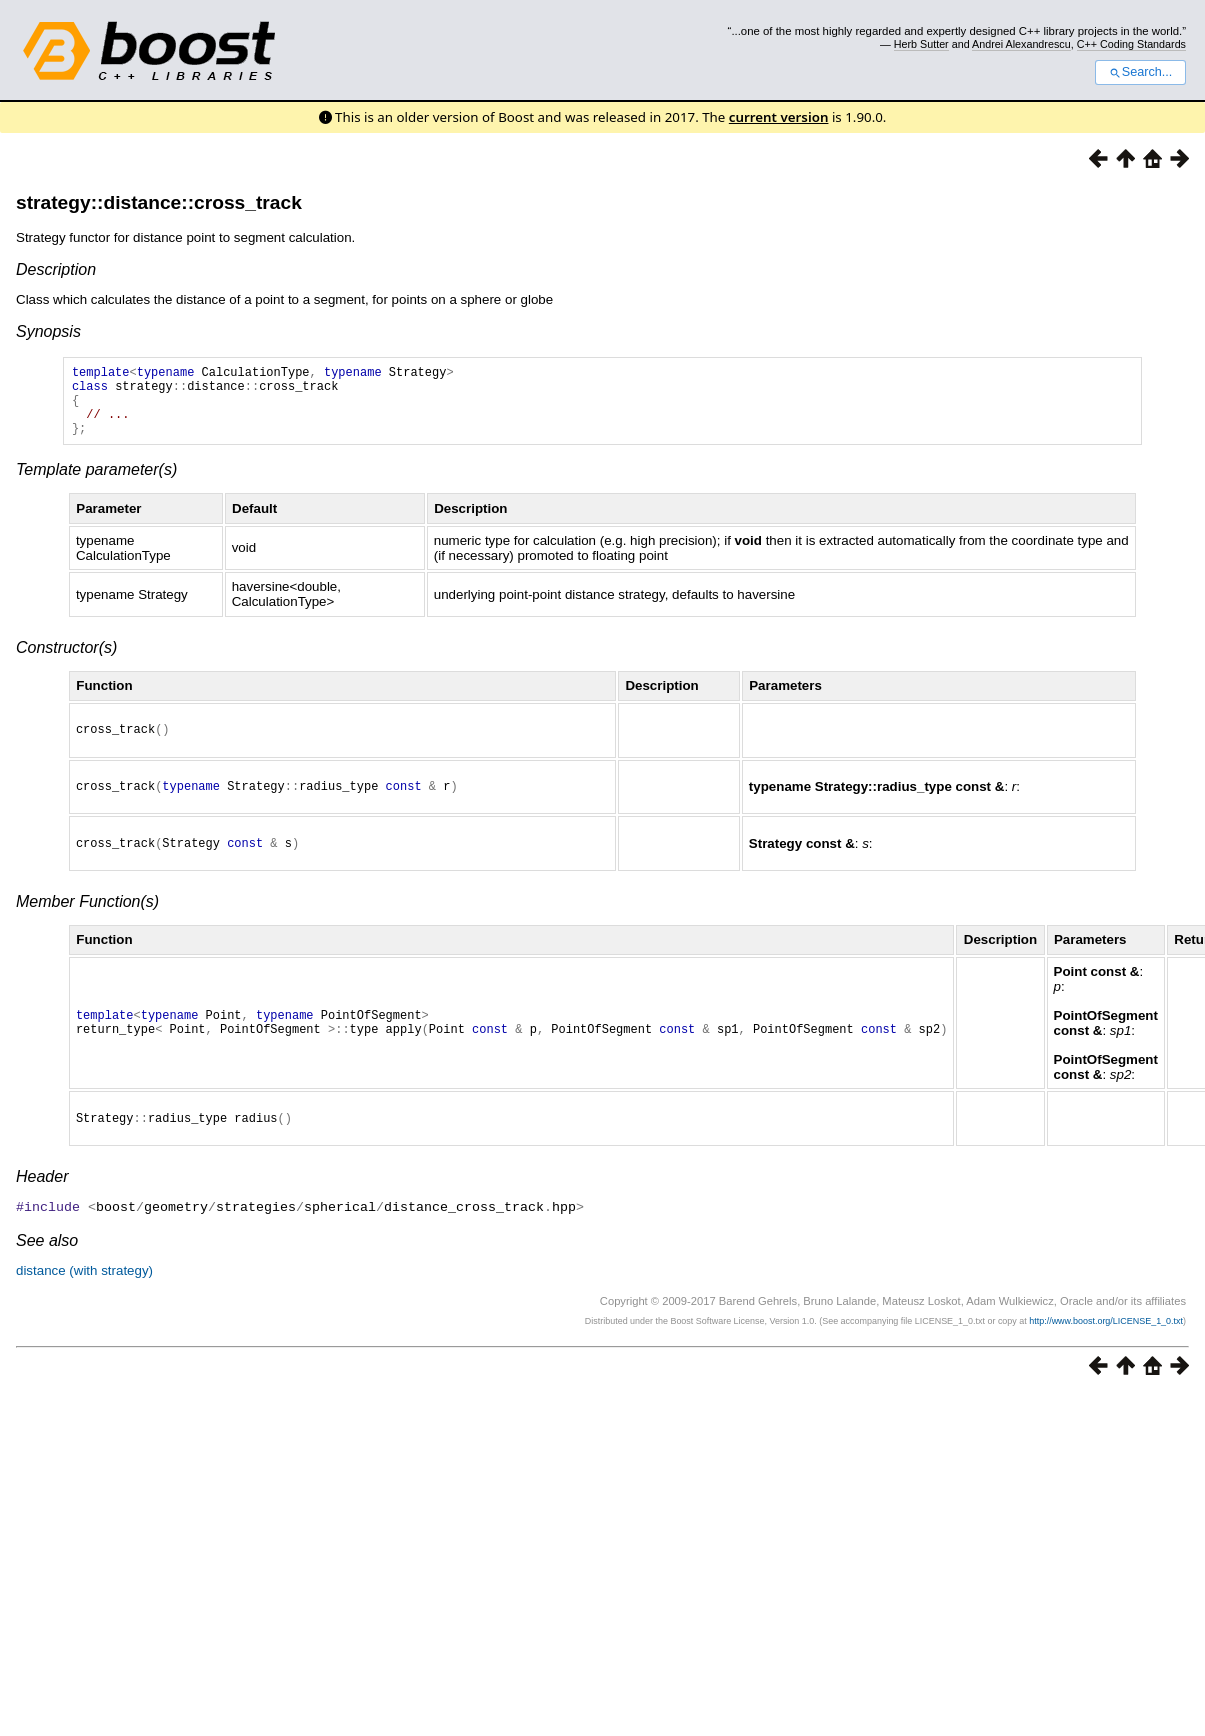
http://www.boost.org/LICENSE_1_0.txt (1106, 1347)
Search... (1140, 72)
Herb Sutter (921, 44)
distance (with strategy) (84, 1296)
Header (42, 1203)
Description (56, 269)
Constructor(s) (66, 662)
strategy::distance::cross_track (159, 202)
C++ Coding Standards (1131, 44)
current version (779, 117)
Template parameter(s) (96, 484)
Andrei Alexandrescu (1021, 44)
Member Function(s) (87, 925)
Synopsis (48, 331)
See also (47, 1266)
